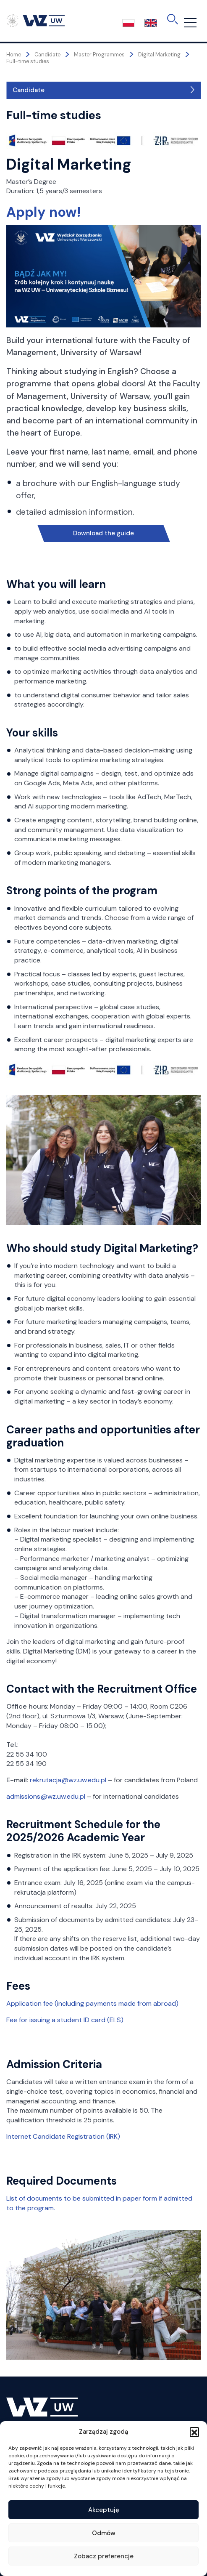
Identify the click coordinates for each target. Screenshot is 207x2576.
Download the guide (103, 533)
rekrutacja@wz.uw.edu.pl (69, 1780)
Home (13, 54)
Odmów (103, 2533)
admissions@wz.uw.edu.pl (46, 1796)
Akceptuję (103, 2510)
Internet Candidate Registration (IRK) (63, 2136)
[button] (194, 2431)
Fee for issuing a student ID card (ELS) (64, 2019)
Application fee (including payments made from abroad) (92, 2003)
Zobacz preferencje (104, 2556)
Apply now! (43, 212)
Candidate (29, 90)
